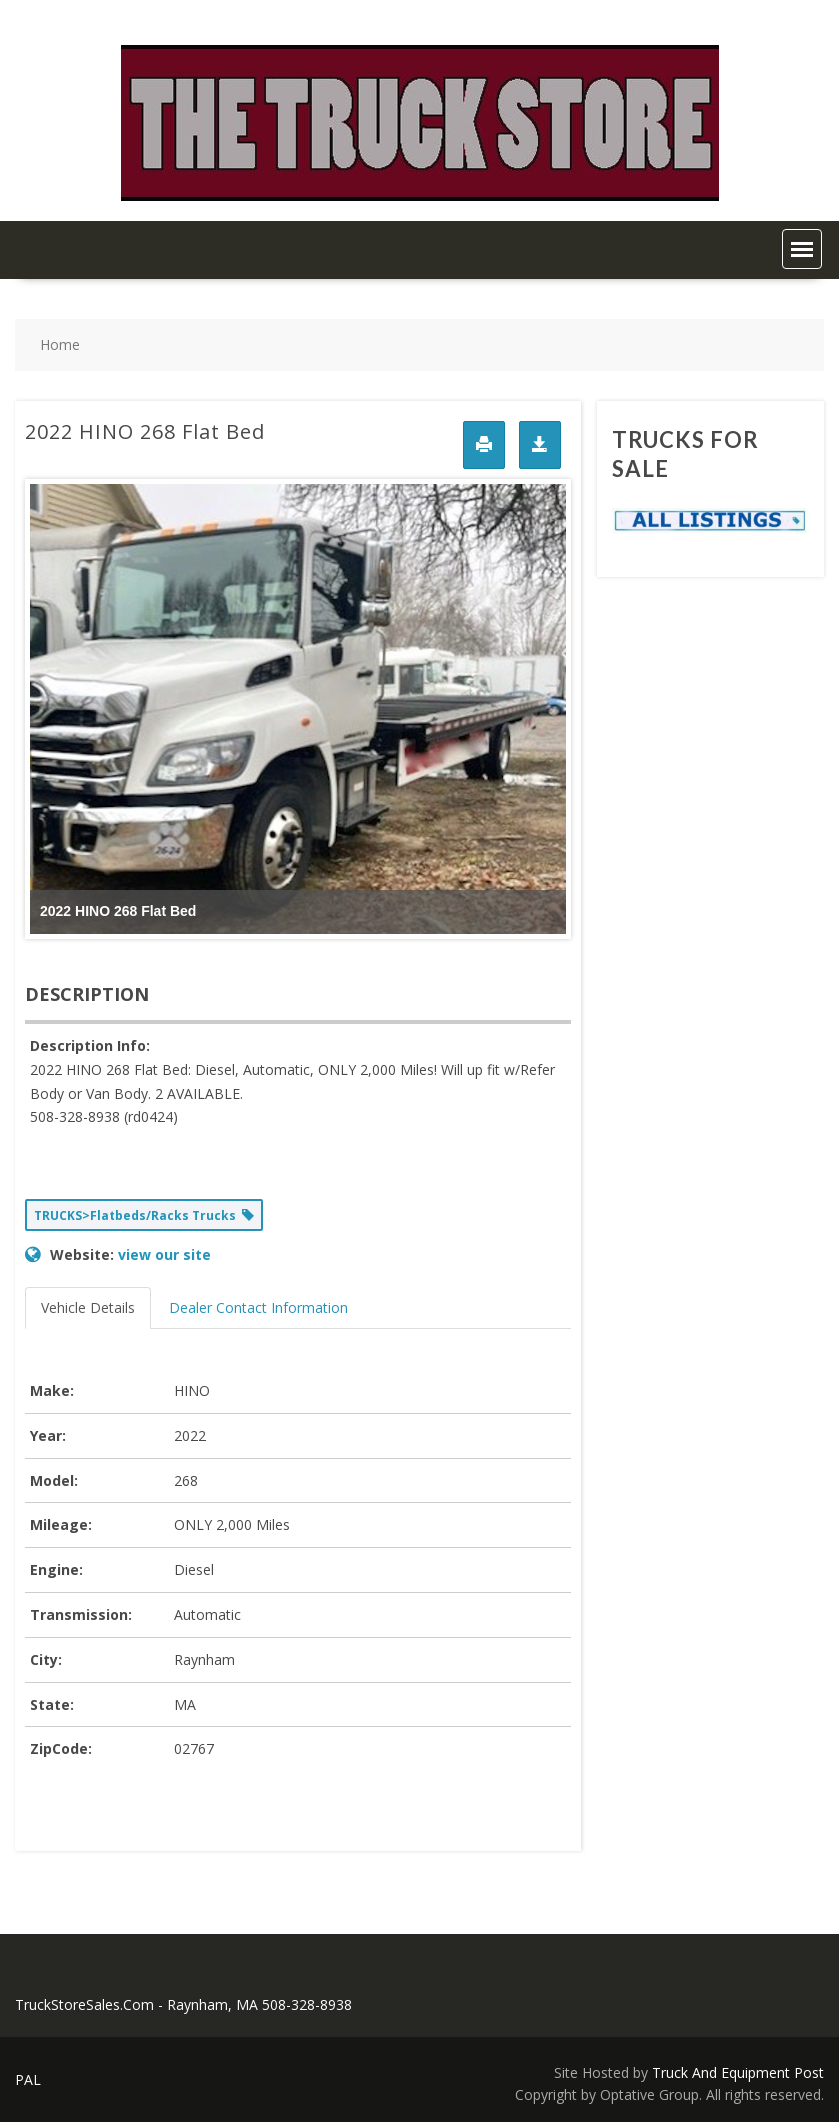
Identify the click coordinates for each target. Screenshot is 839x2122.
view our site (164, 1254)
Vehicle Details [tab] (88, 1307)
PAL (28, 2079)
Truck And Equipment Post (738, 2072)
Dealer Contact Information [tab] (258, 1307)
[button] (802, 249)
